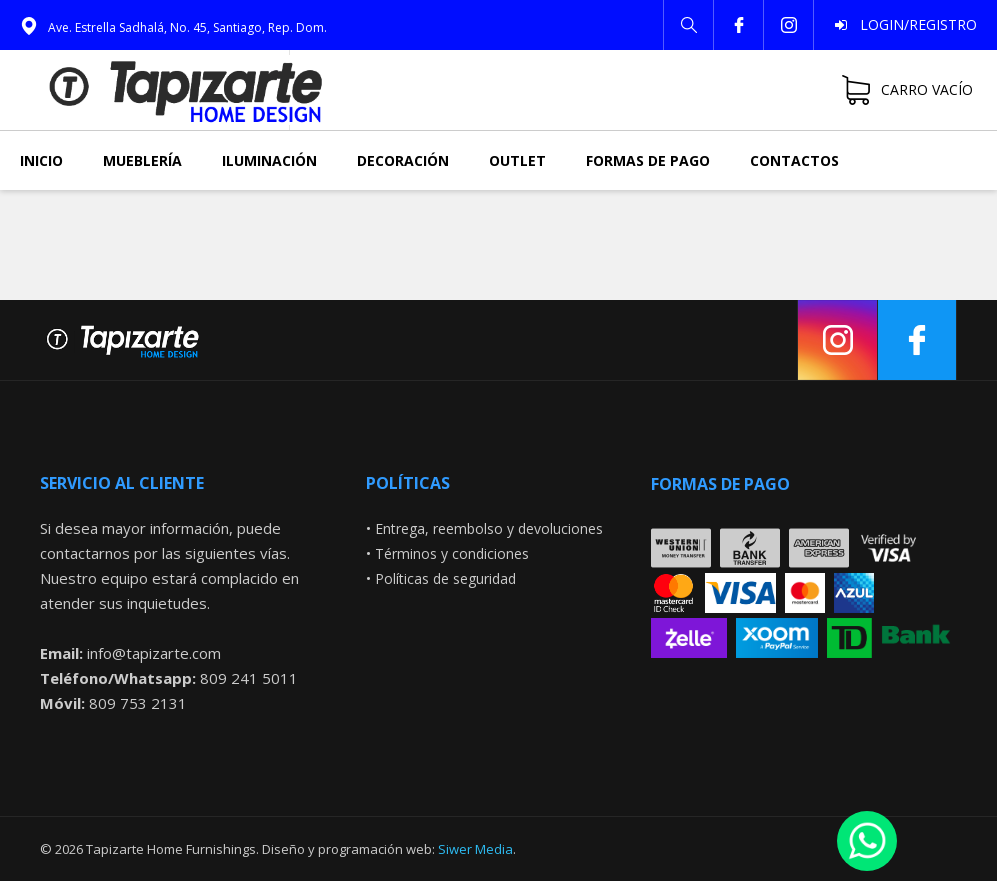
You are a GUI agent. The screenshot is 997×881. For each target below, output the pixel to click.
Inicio (41, 160)
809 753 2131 (138, 703)
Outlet (517, 160)
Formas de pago (648, 160)
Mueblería (142, 160)
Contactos (794, 160)
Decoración (403, 160)
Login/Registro (912, 24)
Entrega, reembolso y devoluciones (489, 528)
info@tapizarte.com (154, 653)
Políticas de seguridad (445, 578)
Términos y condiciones (452, 553)
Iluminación (269, 160)
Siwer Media (475, 849)
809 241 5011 (249, 678)
